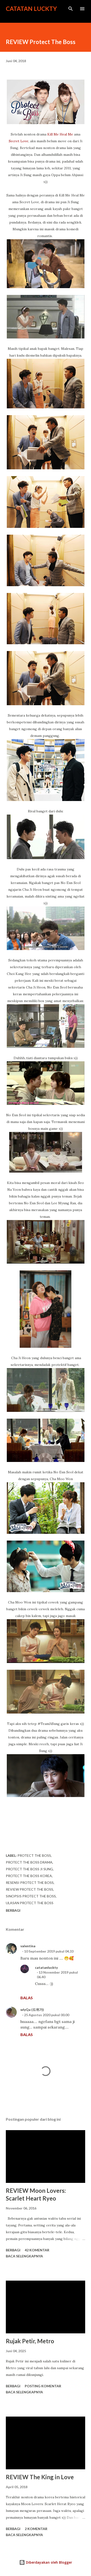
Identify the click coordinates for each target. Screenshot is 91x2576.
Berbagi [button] (13, 1910)
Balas (26, 1997)
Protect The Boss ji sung (29, 1869)
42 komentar (37, 2250)
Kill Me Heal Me (60, 134)
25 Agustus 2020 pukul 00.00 (46, 2015)
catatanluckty (46, 1967)
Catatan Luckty (31, 8)
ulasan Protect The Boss (29, 1903)
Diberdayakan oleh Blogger (45, 2562)
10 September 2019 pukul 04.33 (49, 1951)
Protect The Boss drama (29, 1862)
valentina (27, 1946)
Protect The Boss (34, 1855)
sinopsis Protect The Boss (31, 1896)
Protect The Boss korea (29, 1876)
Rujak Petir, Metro (30, 2340)
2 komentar (36, 2529)
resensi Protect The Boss (30, 1882)
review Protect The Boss (29, 1889)
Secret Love (18, 141)
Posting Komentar (43, 2386)
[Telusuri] (71, 9)
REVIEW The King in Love (40, 2476)
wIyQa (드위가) (32, 2009)
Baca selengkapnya (24, 2256)
